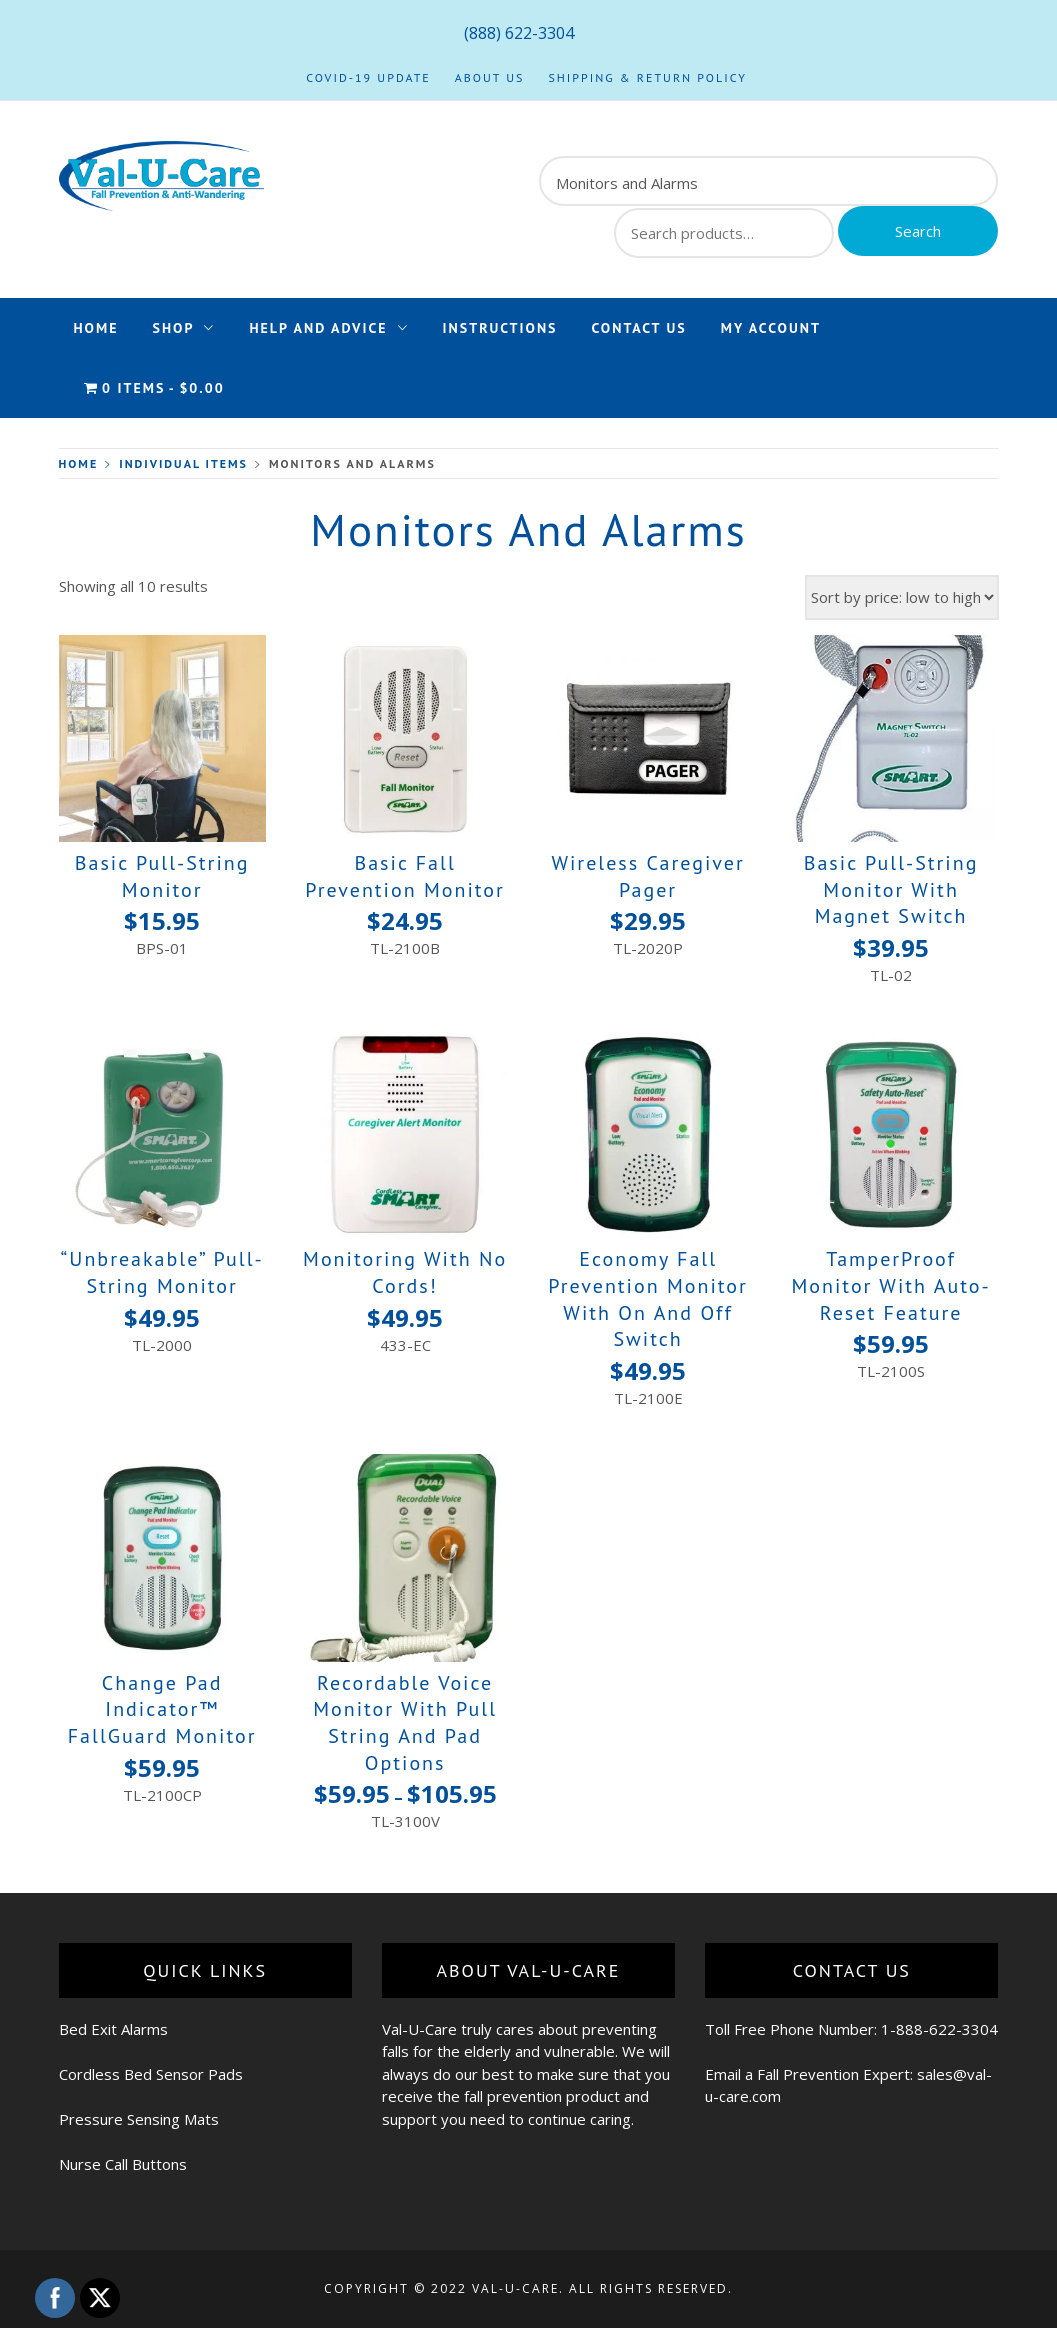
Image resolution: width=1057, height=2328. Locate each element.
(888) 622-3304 (519, 33)
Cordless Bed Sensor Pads (151, 2074)
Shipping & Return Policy (647, 77)
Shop (184, 328)
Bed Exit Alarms (113, 2029)
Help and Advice (328, 328)
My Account (771, 328)
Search (918, 231)
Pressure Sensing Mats (139, 2119)
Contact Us (639, 328)
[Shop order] (902, 597)
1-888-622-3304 (939, 2029)
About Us (490, 77)
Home (96, 328)
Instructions (500, 328)
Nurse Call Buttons (123, 2164)
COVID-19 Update (368, 77)
